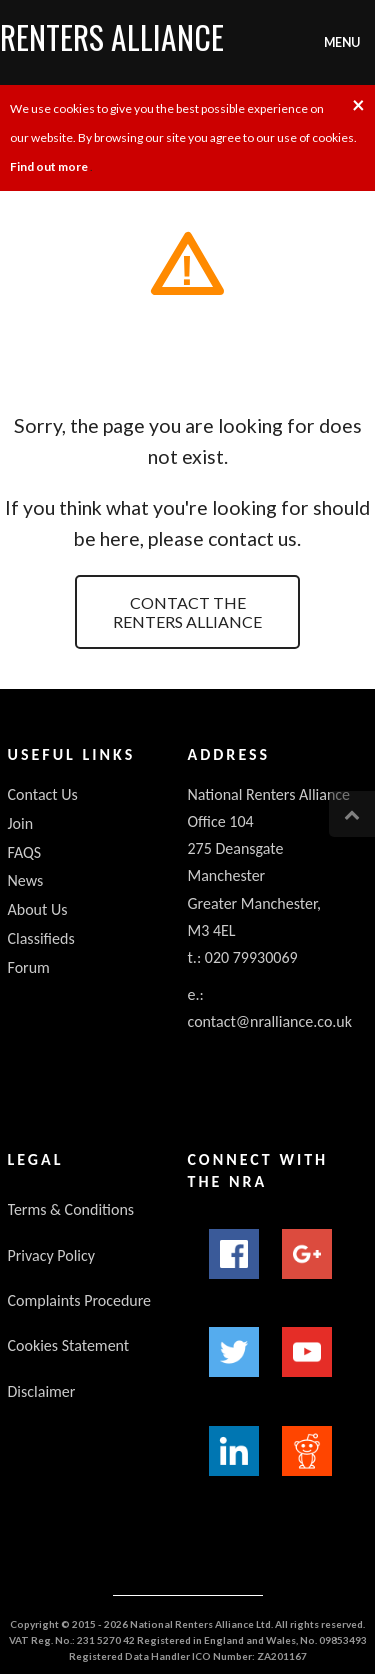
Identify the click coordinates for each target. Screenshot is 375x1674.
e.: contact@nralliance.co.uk (270, 1008)
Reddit (307, 1451)
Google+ (307, 1254)
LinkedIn (234, 1451)
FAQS (25, 852)
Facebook (234, 1254)
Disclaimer (42, 1391)
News (26, 880)
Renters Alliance (112, 36)
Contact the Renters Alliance (187, 612)
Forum (29, 967)
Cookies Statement (69, 1345)
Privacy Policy (52, 1255)
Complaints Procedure (80, 1300)
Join (21, 823)
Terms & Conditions (71, 1209)
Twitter (234, 1352)
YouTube (307, 1352)
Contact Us (43, 794)
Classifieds (41, 938)
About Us (38, 909)
